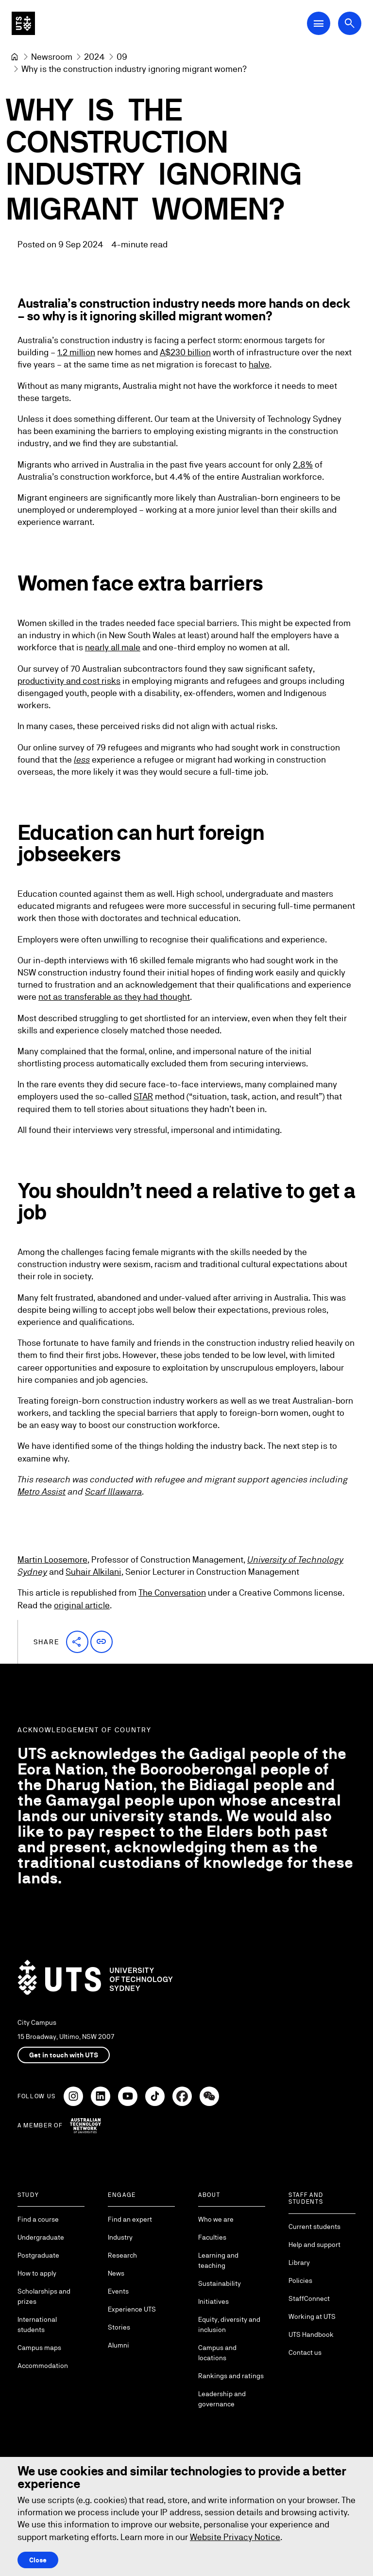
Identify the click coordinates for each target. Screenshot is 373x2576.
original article (82, 1605)
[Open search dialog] (349, 23)
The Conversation (172, 1593)
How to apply (36, 2273)
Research (122, 2255)
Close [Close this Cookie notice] (38, 2560)
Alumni (118, 2345)
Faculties (212, 2237)
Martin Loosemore (52, 1559)
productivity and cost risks (68, 681)
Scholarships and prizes (43, 2296)
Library (299, 2262)
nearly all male (112, 647)
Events (118, 2291)
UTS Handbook (311, 2334)
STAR (143, 1097)
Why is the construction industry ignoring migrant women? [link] (134, 69)
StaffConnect (309, 2298)
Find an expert (130, 2219)
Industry (120, 2237)
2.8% (303, 464)
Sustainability (219, 2283)
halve (259, 365)
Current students (314, 2226)
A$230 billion (185, 353)
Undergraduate (40, 2237)
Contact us (305, 2352)
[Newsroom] (51, 57)
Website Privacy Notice (235, 2537)
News (116, 2273)
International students (37, 2324)
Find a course (38, 2219)
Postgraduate (38, 2255)
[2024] (94, 57)
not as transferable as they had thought (114, 997)
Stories (119, 2327)
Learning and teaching (218, 2260)
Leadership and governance (222, 2399)
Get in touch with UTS (63, 2055)
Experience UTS (132, 2309)
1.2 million (76, 353)
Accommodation (42, 2365)
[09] (122, 57)
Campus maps (39, 2347)
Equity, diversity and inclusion (229, 2324)
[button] (77, 1642)
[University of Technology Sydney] (14, 57)
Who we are (216, 2219)
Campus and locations (217, 2353)
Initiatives (213, 2301)
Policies (300, 2280)
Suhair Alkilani (93, 1571)
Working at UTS (312, 2316)
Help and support (314, 2244)
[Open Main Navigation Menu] (318, 23)
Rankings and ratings (231, 2376)
